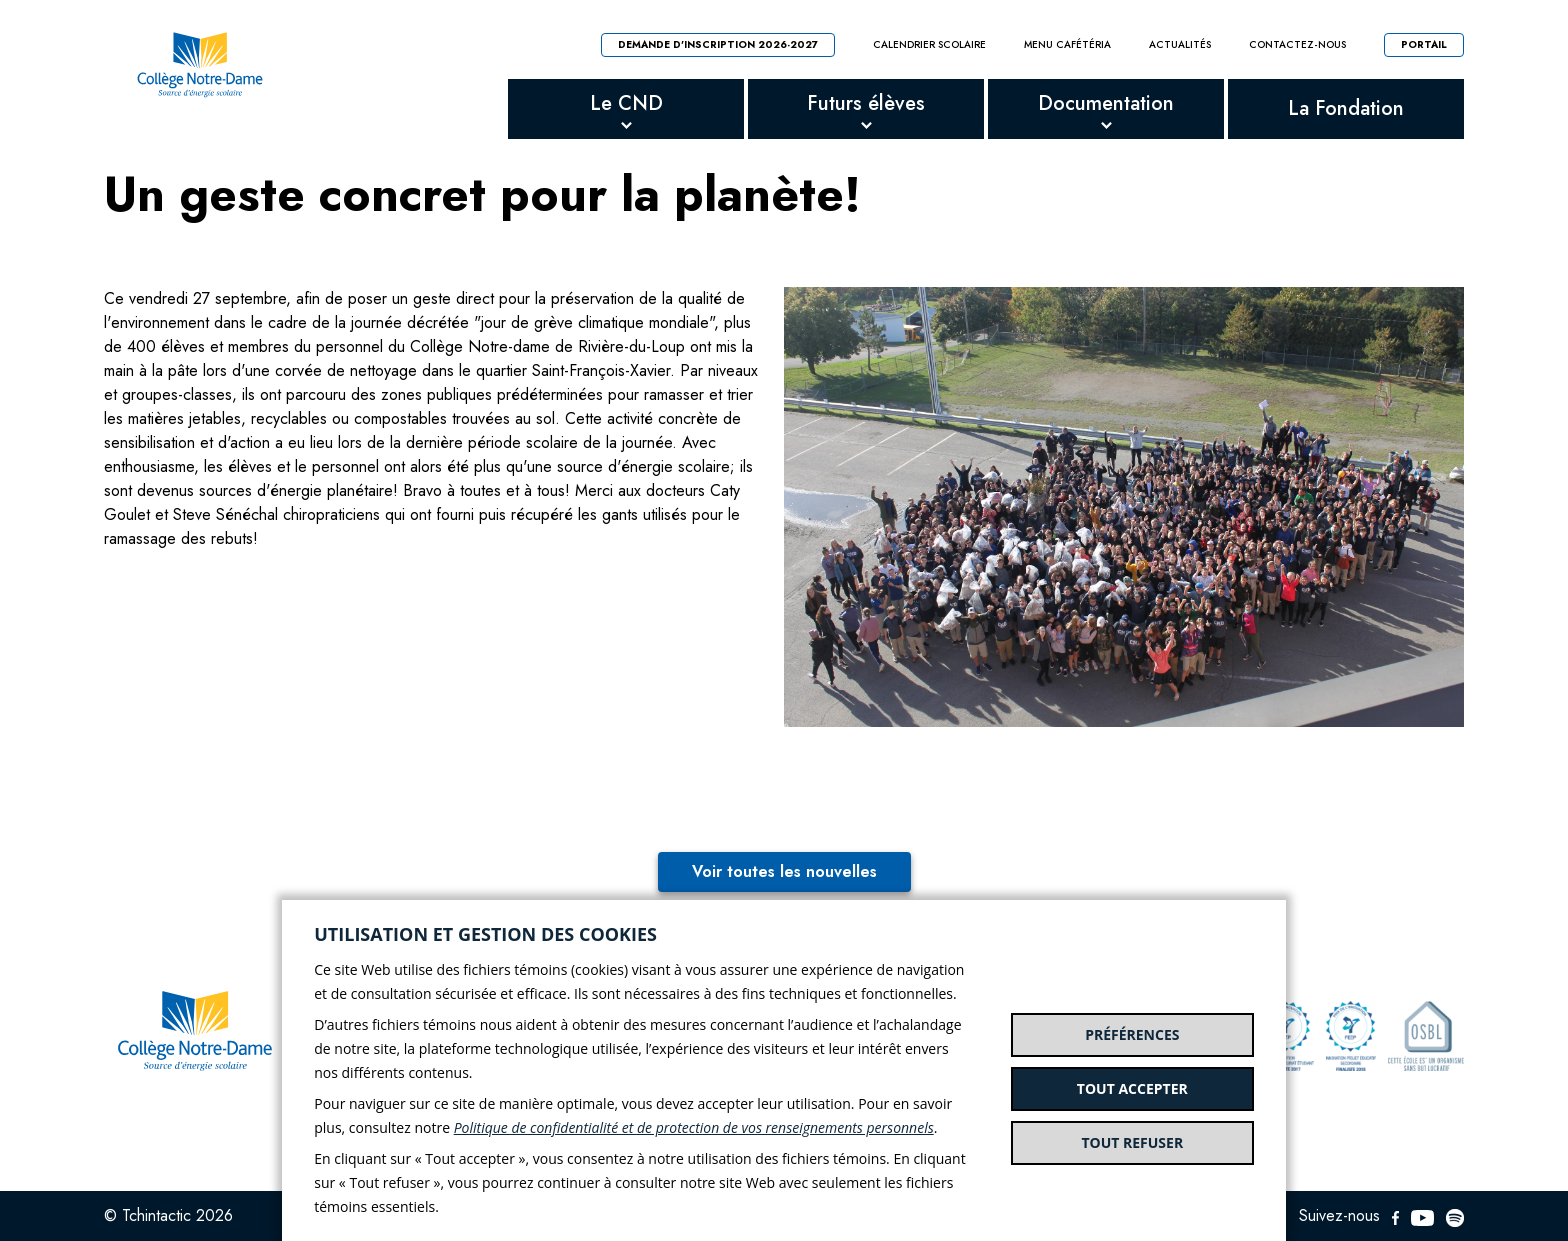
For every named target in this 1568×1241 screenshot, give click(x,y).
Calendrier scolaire (929, 45)
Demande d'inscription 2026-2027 (718, 44)
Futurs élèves (866, 103)
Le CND (626, 103)
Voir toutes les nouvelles (784, 871)
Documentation (1106, 103)
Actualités (1180, 45)
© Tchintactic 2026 (168, 1215)
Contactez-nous (1297, 45)
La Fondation (1346, 108)
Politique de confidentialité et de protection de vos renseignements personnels (694, 1127)
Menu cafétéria (1067, 45)
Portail (1424, 44)
